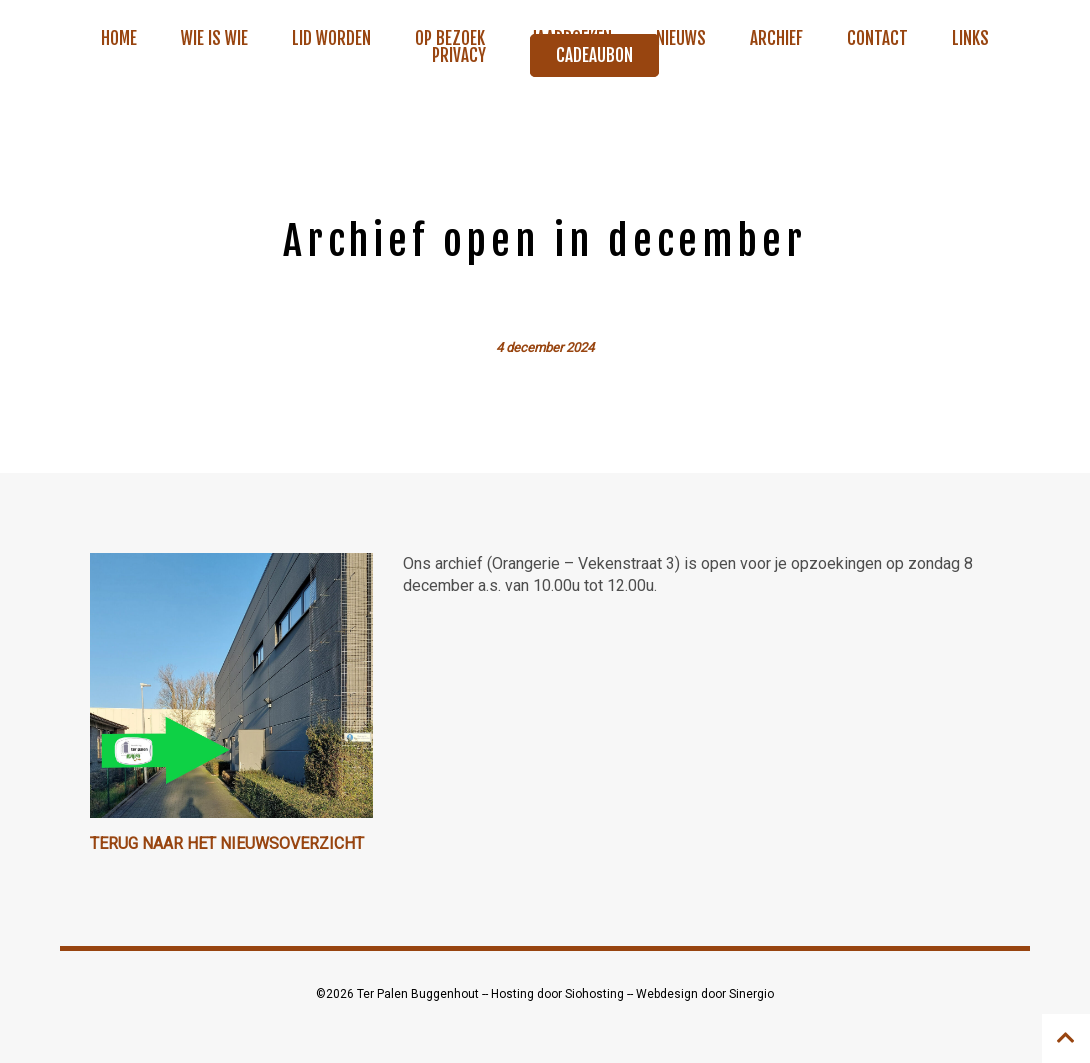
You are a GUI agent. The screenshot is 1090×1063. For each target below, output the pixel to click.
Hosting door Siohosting (559, 994)
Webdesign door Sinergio (705, 994)
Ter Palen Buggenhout (419, 994)
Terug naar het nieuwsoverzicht (227, 843)
